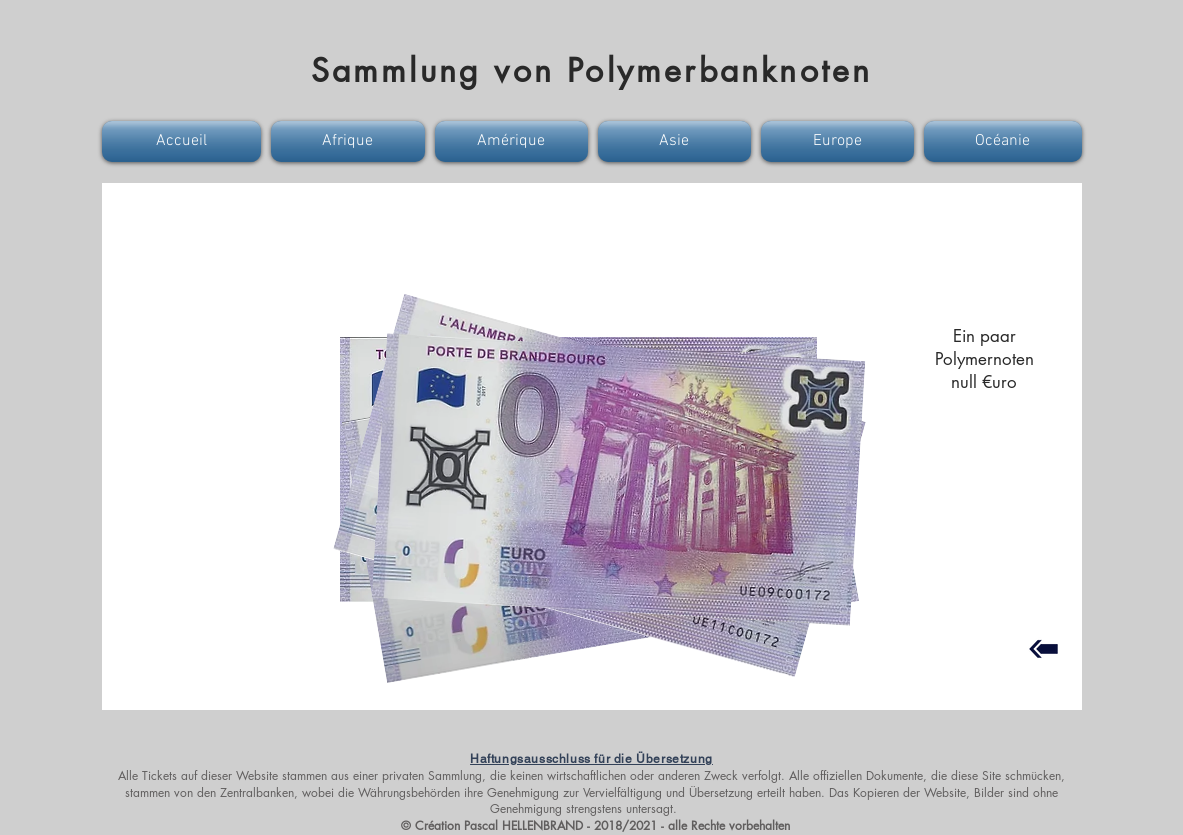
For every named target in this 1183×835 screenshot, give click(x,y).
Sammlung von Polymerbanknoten (592, 70)
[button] (184, 141)
